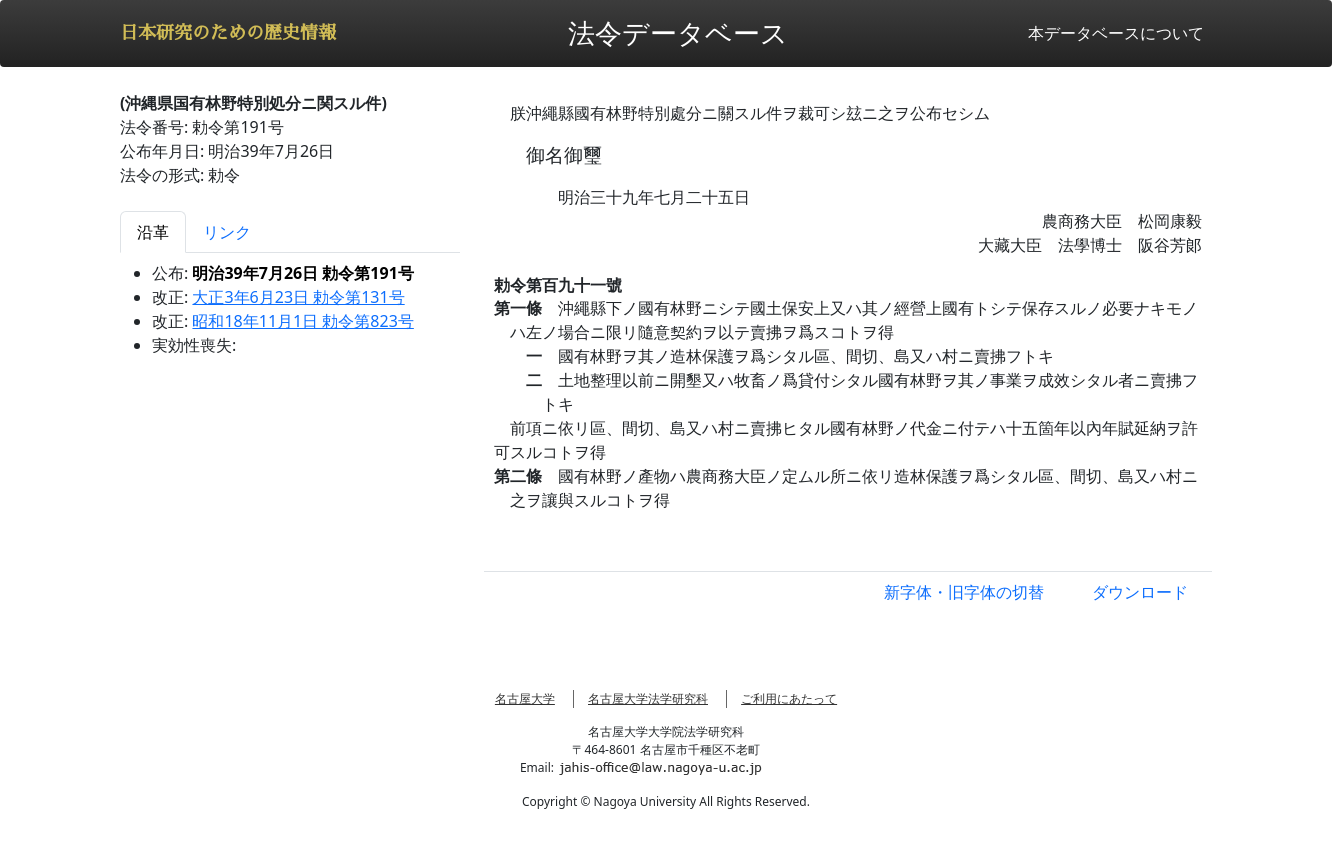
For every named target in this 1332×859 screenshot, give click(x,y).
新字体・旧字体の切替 (964, 592)
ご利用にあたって (789, 698)
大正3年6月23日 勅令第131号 (298, 297)
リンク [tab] (227, 232)
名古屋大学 (525, 698)
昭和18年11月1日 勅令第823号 (302, 321)
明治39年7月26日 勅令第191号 (302, 273)
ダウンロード (1140, 592)
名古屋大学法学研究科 (648, 698)
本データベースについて (1116, 33)
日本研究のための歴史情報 (228, 33)
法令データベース (678, 32)
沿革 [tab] (153, 232)
